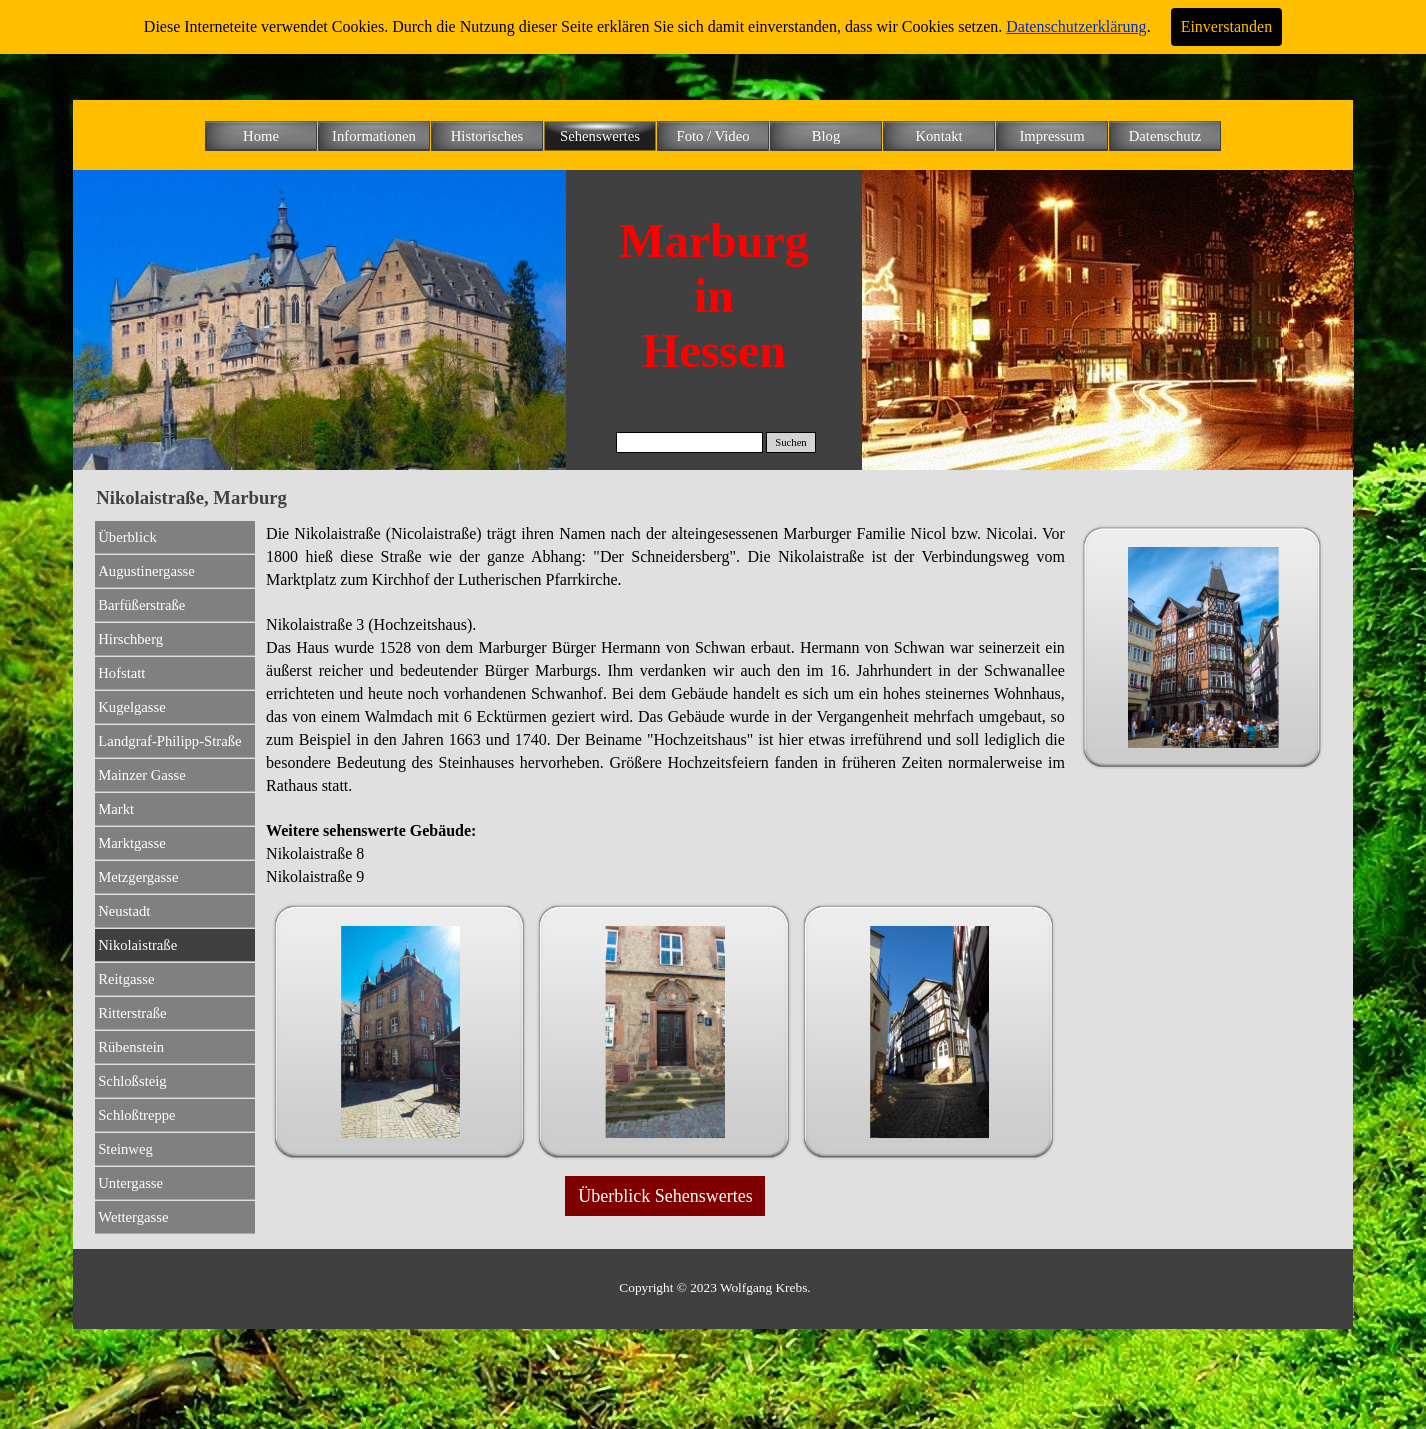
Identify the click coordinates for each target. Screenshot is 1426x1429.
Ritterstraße (132, 1013)
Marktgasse (132, 843)
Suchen (790, 442)
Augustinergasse (146, 571)
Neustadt (124, 911)
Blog (826, 136)
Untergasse (130, 1183)
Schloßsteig (132, 1081)
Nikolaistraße (137, 945)
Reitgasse (126, 979)
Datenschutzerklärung (1076, 26)
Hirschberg (130, 639)
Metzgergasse (138, 877)
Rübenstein (131, 1047)
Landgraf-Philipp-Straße (169, 741)
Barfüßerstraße (141, 605)
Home (261, 136)
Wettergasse (133, 1217)
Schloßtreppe (136, 1115)
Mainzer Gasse (142, 775)
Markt (116, 809)
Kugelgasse (132, 707)
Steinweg (125, 1149)
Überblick (127, 537)
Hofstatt (121, 673)
